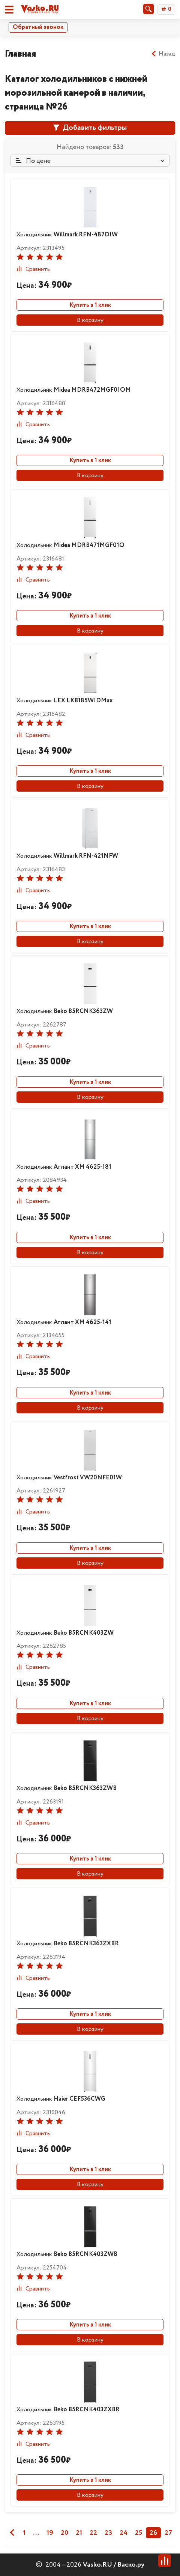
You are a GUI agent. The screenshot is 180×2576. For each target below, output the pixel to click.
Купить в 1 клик (90, 305)
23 (108, 2533)
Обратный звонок (38, 27)
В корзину (90, 320)
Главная (20, 54)
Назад (163, 54)
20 (64, 2533)
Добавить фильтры (90, 127)
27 (168, 2533)
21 (79, 2533)
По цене (33, 161)
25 (138, 2533)
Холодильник (67, 234)
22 (93, 2533)
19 (49, 2533)
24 (124, 2533)
